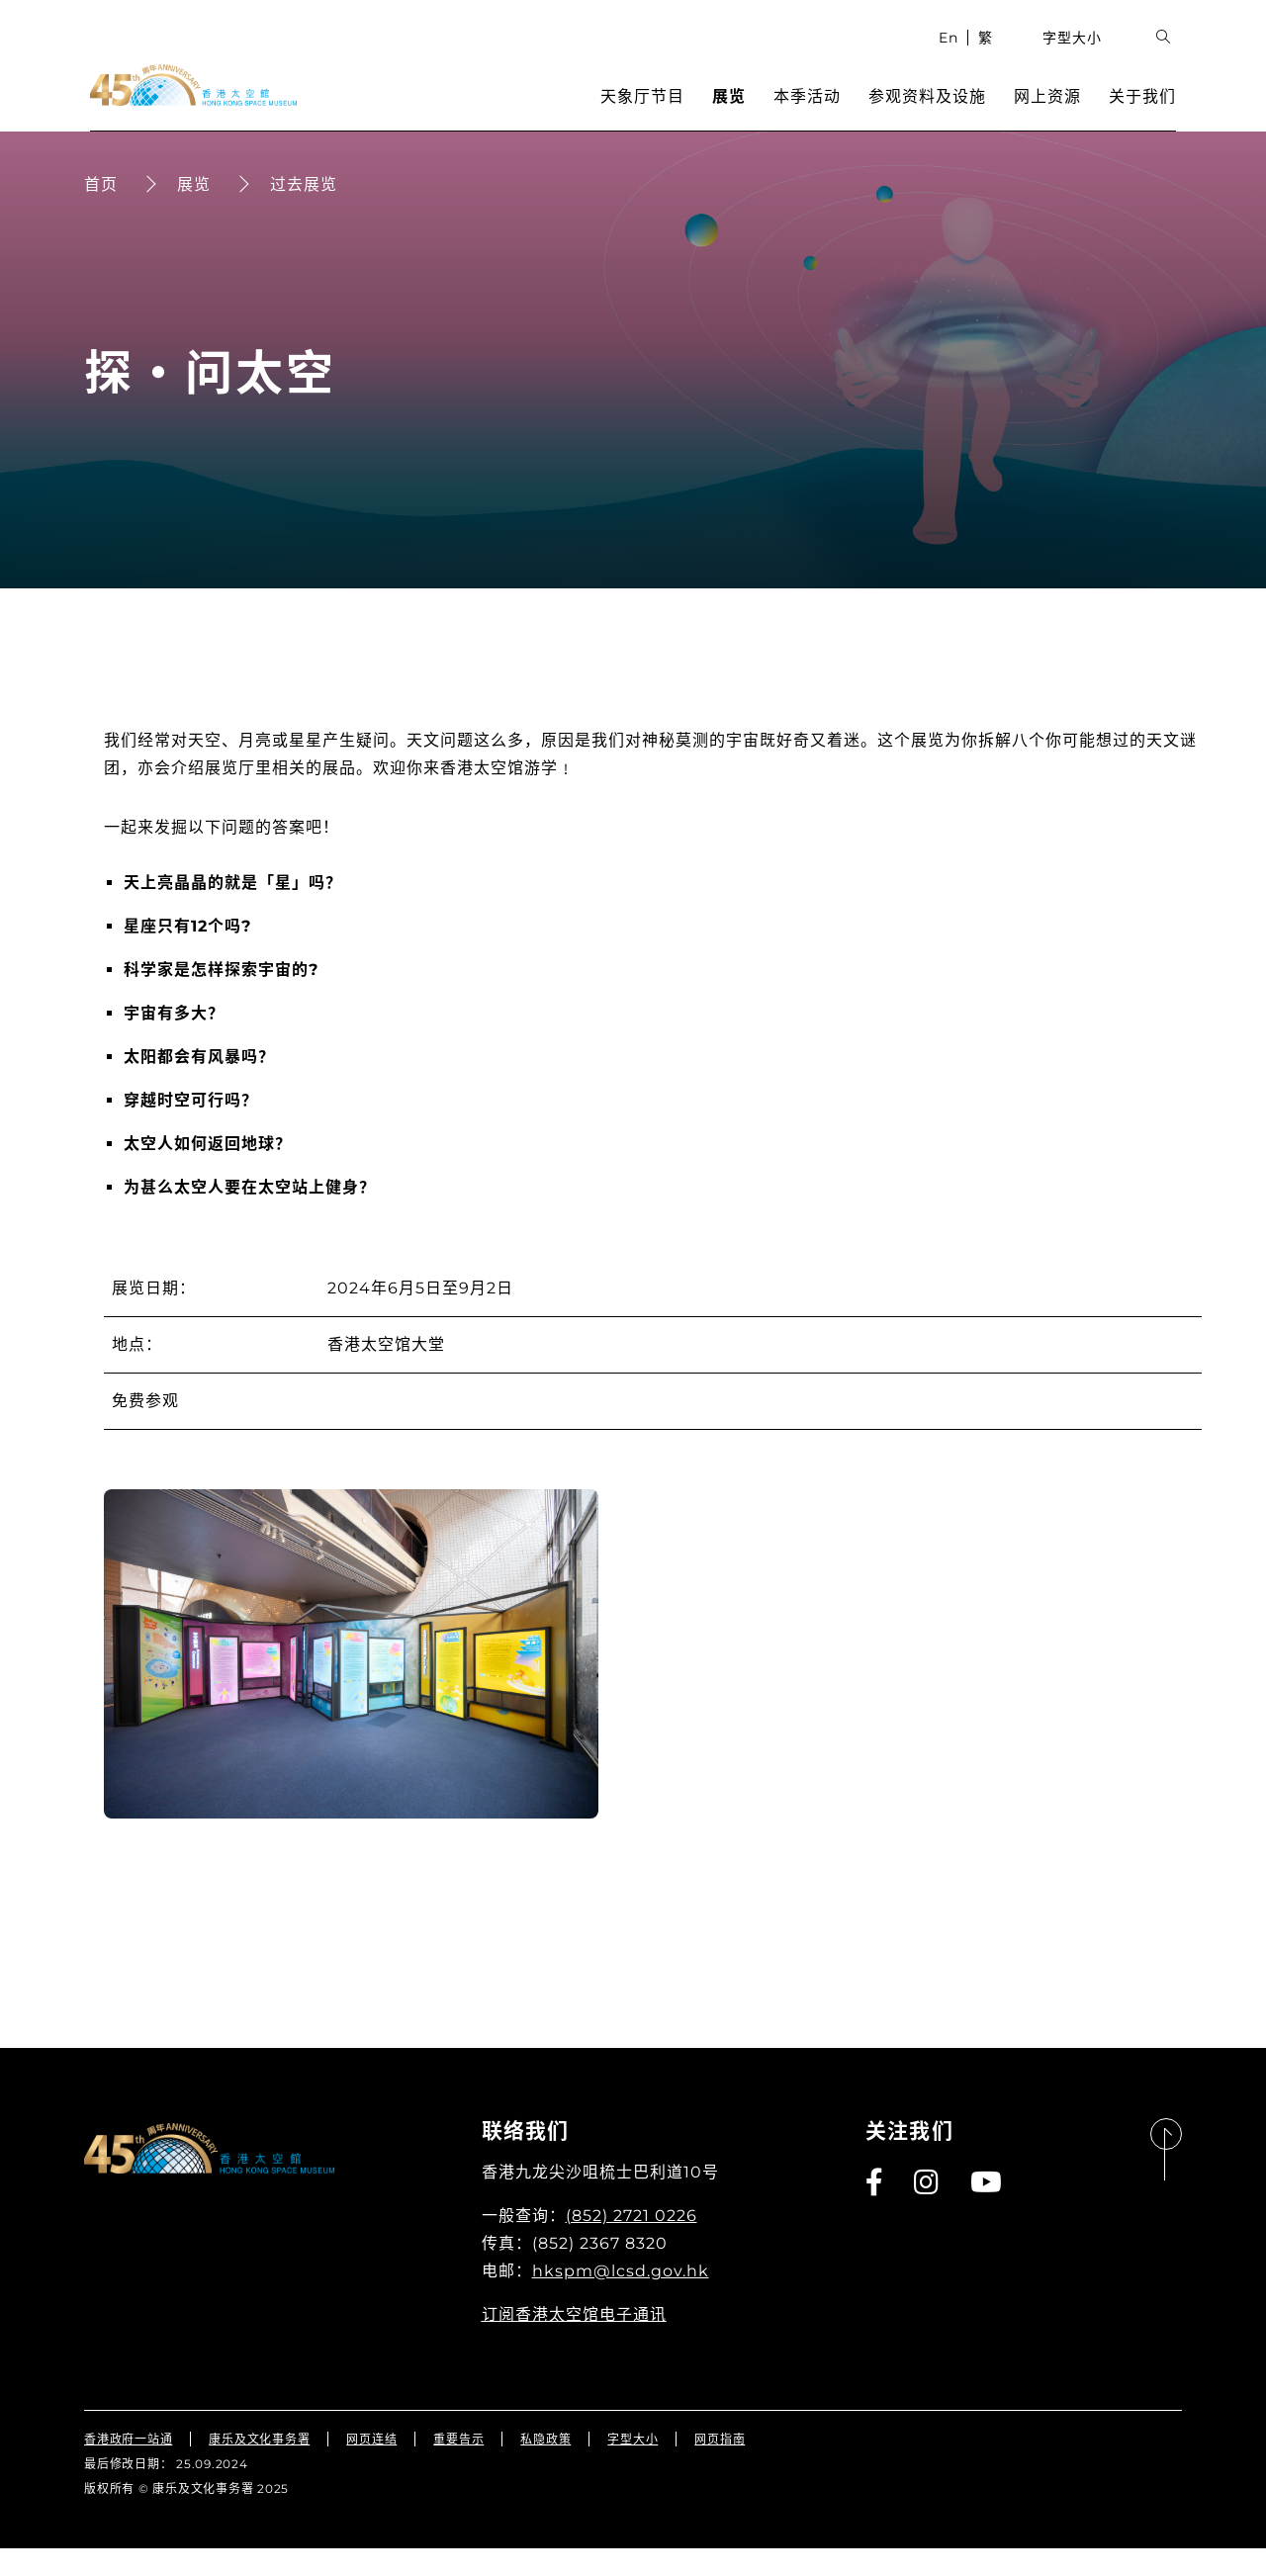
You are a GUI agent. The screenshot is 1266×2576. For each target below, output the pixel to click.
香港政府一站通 (128, 2466)
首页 (101, 212)
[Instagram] (927, 2210)
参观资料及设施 (933, 114)
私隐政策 (545, 2466)
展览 (735, 114)
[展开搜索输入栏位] (1169, 55)
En (954, 54)
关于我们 (1148, 114)
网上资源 (1053, 114)
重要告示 (458, 2466)
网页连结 (371, 2466)
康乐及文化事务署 (259, 2466)
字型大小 (1079, 54)
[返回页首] (1166, 2178)
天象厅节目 (648, 114)
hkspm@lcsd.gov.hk (620, 2298)
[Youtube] (987, 2210)
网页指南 (719, 2466)
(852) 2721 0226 (631, 2243)
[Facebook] (875, 2210)
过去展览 (303, 212)
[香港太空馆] (187, 103)
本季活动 (813, 114)
